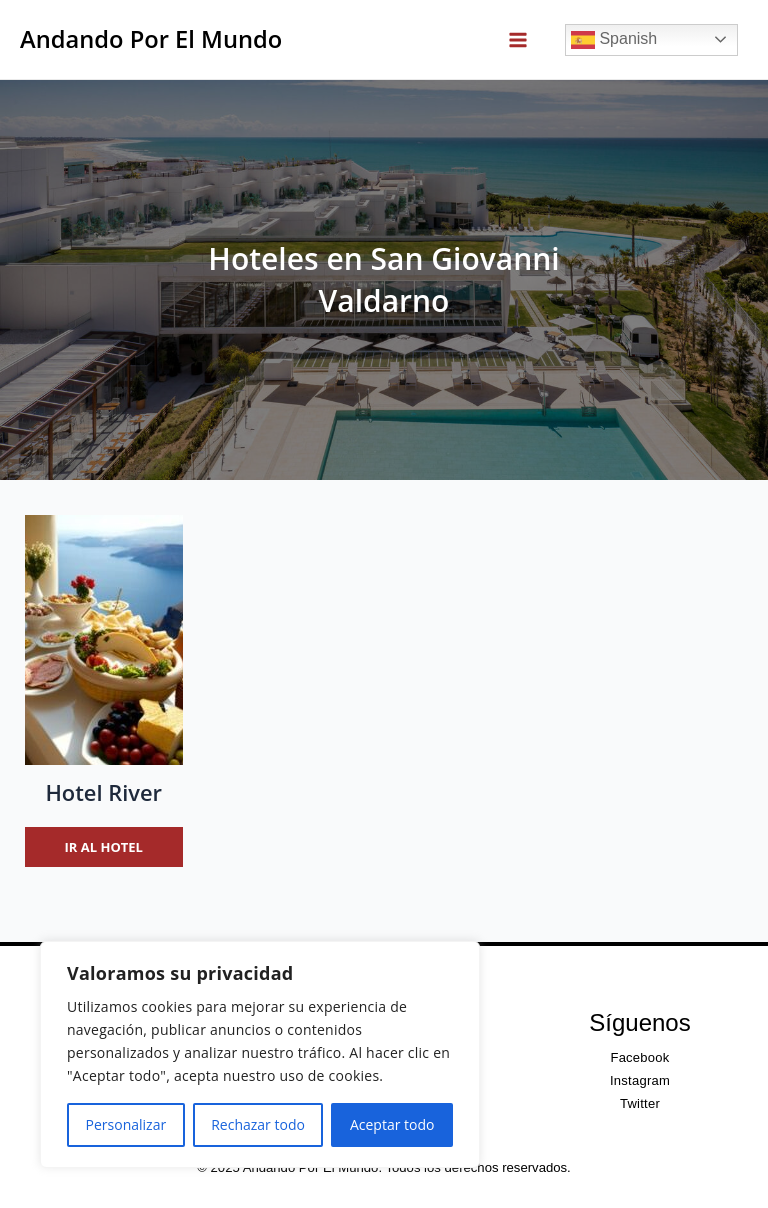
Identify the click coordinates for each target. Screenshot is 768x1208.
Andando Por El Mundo (151, 39)
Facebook (639, 1057)
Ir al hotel (104, 847)
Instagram (640, 1080)
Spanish (614, 40)
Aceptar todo (392, 1124)
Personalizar (126, 1124)
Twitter (640, 1103)
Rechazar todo (258, 1124)
